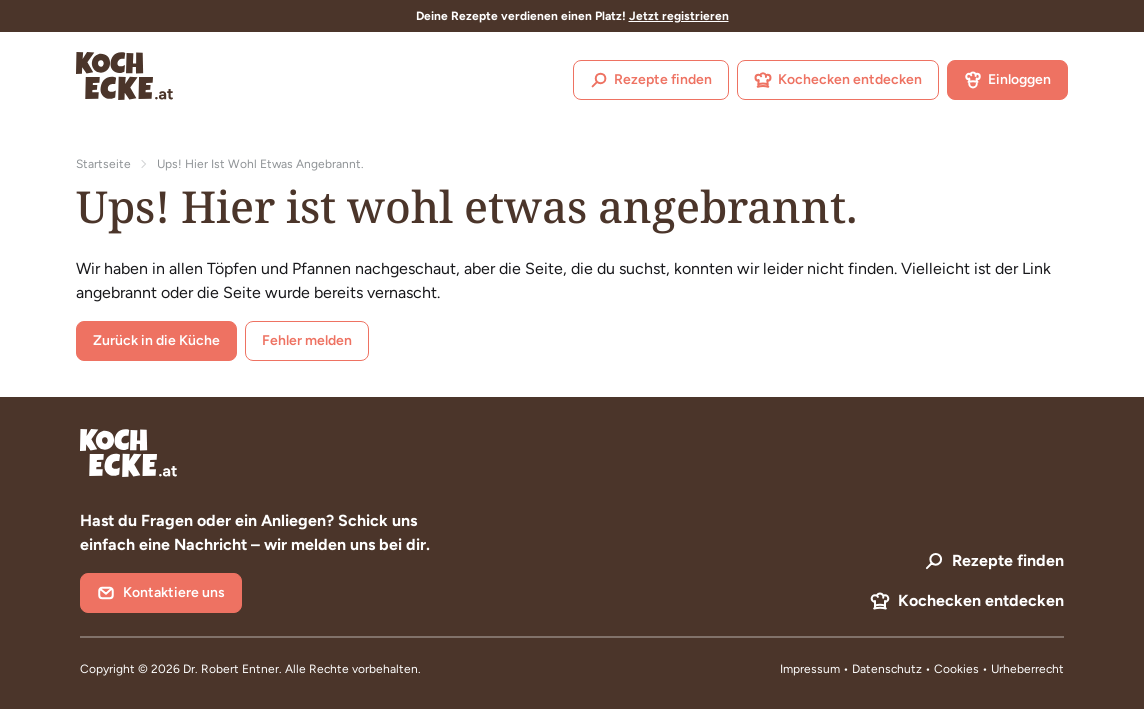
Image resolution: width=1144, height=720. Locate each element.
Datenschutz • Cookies (917, 669)
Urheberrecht (1027, 669)
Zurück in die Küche (156, 340)
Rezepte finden (651, 80)
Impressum (810, 669)
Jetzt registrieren (679, 16)
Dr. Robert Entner (231, 669)
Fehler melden (307, 340)
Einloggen (1007, 80)
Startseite (103, 164)
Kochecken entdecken (838, 80)
